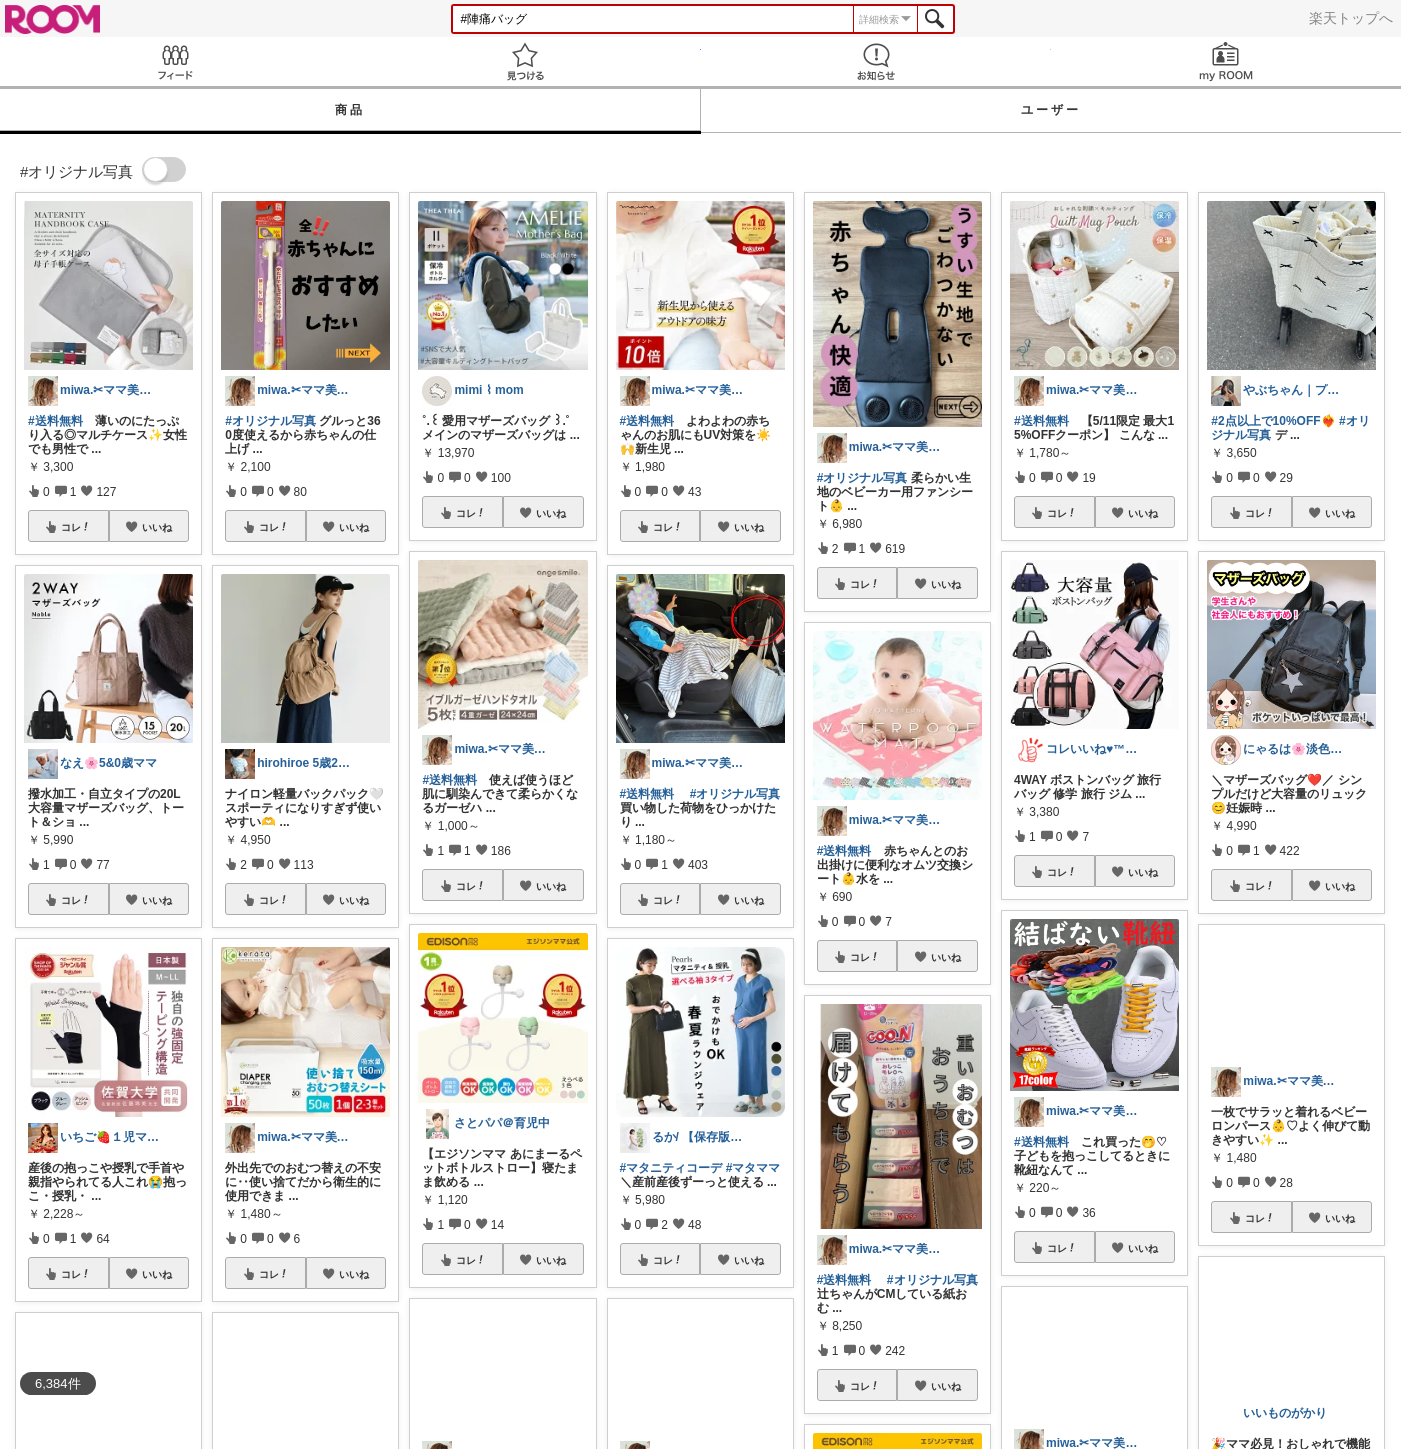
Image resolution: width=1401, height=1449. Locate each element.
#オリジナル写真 (270, 421)
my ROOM (1226, 61)
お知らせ (876, 61)
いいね (157, 527)
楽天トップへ (1351, 18)
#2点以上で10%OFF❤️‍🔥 (1273, 421)
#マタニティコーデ (671, 1168)
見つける (525, 61)
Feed (175, 61)
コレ (76, 527)
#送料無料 (55, 421)
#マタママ (753, 1168)
